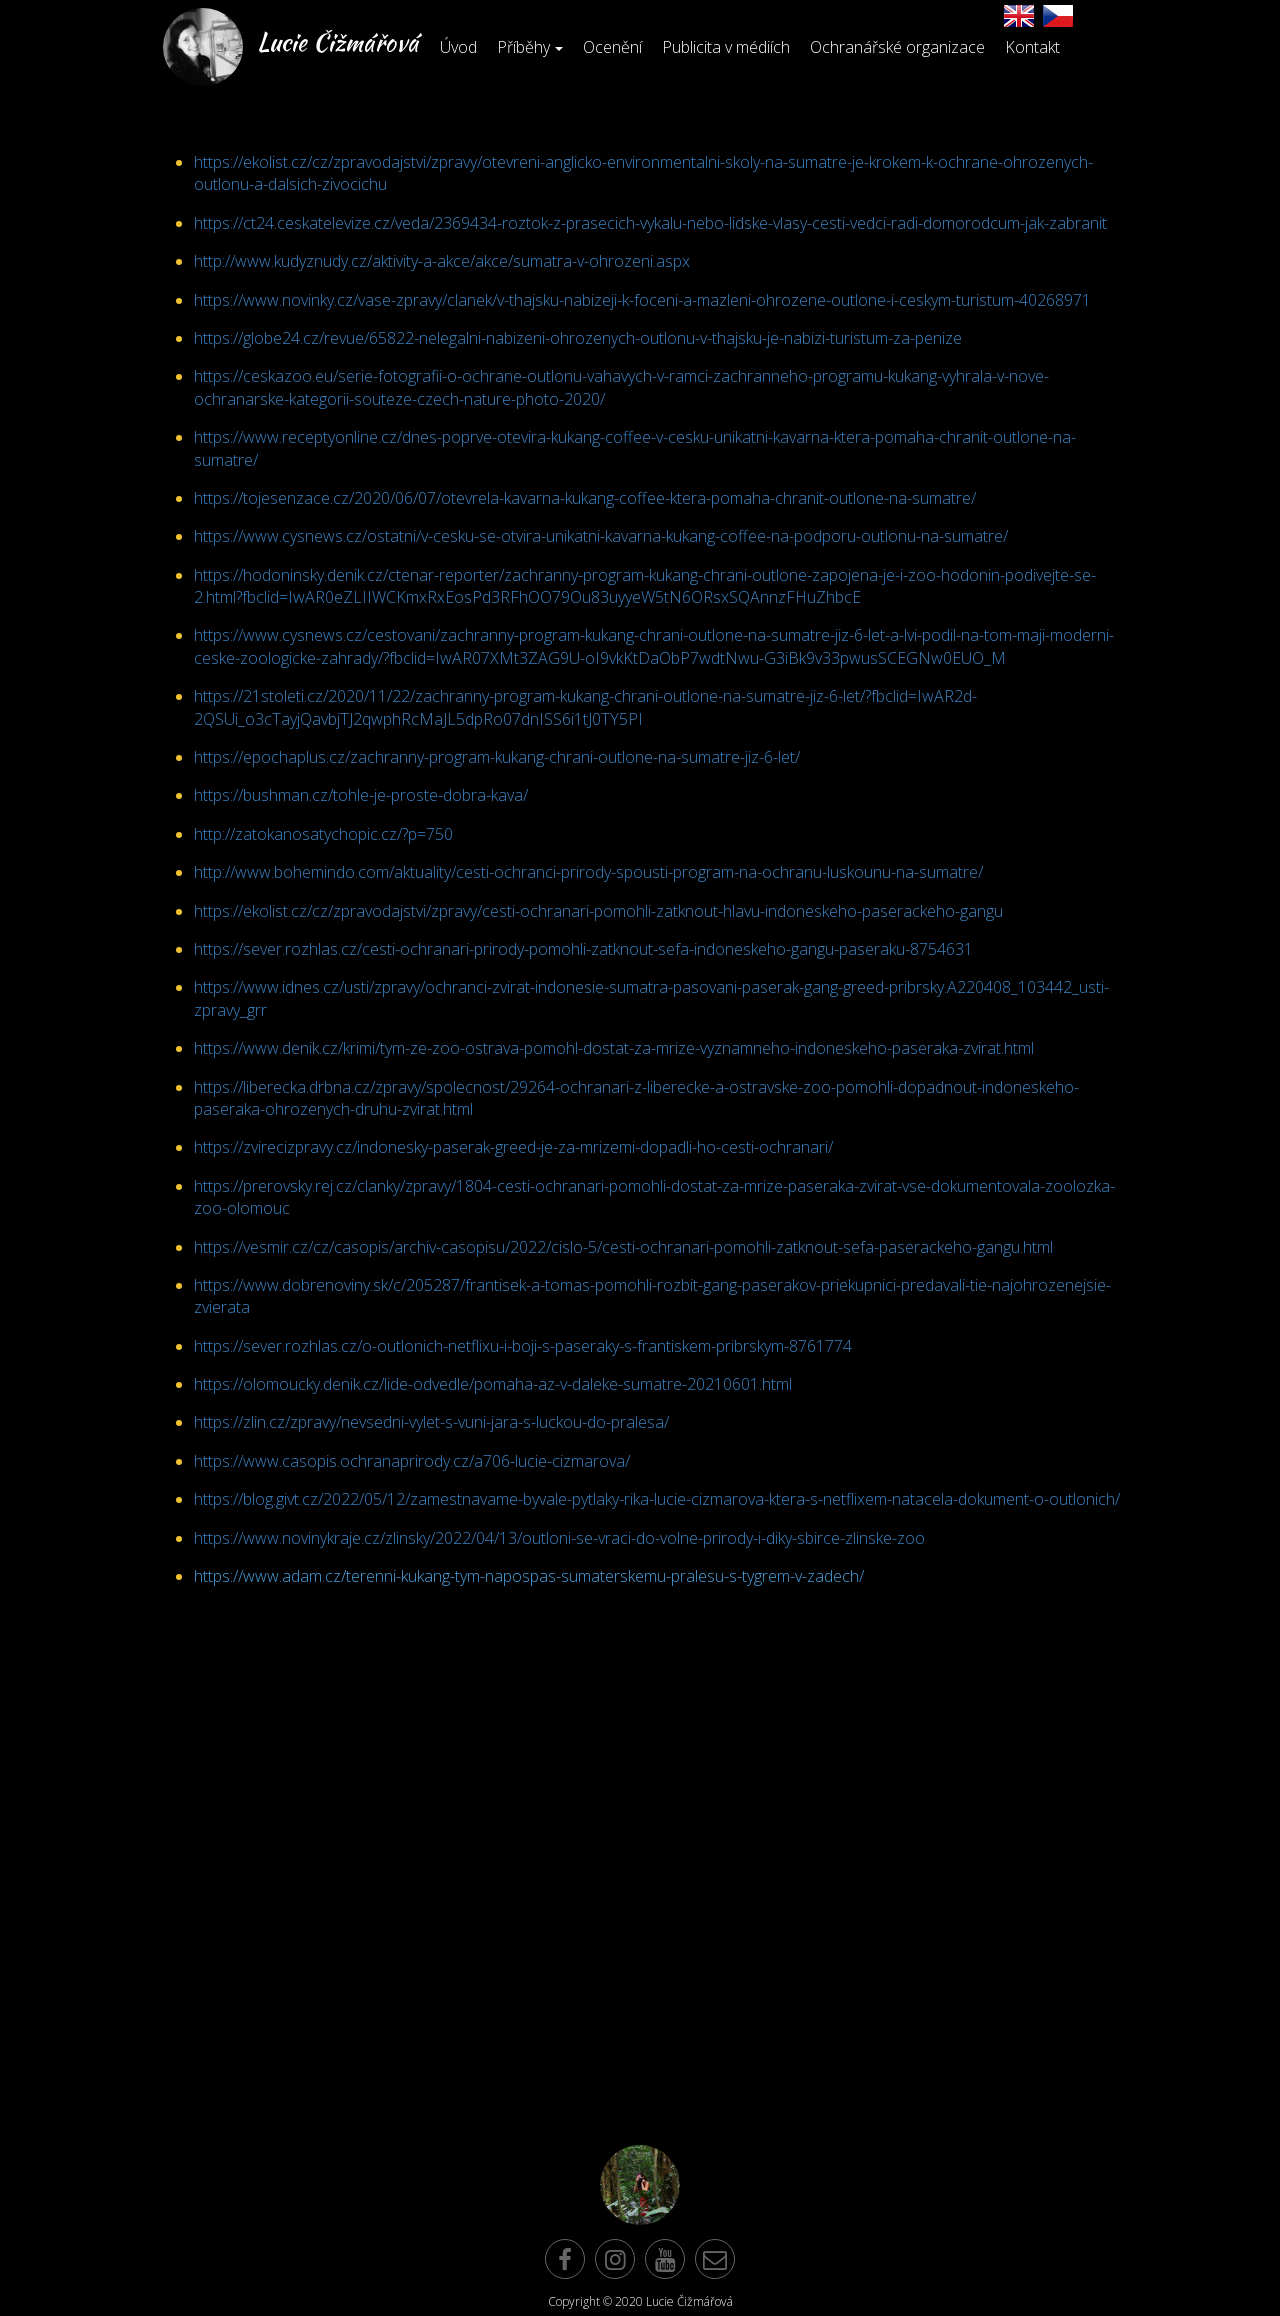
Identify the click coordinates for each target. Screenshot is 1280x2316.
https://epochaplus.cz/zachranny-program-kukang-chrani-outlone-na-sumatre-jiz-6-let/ (497, 757)
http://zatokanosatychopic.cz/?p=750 (323, 834)
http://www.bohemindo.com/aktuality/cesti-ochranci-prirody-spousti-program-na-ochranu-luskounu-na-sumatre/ (588, 872)
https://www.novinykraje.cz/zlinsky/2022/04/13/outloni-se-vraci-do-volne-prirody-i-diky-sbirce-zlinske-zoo (559, 1538)
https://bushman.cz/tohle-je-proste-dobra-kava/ (361, 795)
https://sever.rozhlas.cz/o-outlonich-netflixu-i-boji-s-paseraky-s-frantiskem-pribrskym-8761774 (523, 1346)
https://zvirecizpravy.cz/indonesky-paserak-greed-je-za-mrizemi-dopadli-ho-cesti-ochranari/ (513, 1147)
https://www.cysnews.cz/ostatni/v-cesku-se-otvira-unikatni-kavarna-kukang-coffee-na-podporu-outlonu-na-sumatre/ (601, 536)
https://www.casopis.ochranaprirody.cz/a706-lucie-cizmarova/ (412, 1461)
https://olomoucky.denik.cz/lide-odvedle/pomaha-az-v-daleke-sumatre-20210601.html (493, 1384)
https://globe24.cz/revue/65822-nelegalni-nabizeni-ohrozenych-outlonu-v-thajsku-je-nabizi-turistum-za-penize (578, 338)
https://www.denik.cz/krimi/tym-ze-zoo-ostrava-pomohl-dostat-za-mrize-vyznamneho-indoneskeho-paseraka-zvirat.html (614, 1048)
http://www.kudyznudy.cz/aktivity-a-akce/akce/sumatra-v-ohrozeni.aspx (442, 261)
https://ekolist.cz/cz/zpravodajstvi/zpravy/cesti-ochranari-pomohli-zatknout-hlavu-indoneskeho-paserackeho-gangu (598, 911)
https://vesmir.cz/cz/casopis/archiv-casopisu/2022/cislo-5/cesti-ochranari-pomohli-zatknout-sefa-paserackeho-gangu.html (623, 1247)
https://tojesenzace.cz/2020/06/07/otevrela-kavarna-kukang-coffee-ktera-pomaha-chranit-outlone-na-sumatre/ (585, 498)
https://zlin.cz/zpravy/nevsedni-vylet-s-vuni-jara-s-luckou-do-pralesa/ (431, 1422)
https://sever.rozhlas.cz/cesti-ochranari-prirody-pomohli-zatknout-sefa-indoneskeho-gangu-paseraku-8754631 (583, 949)
